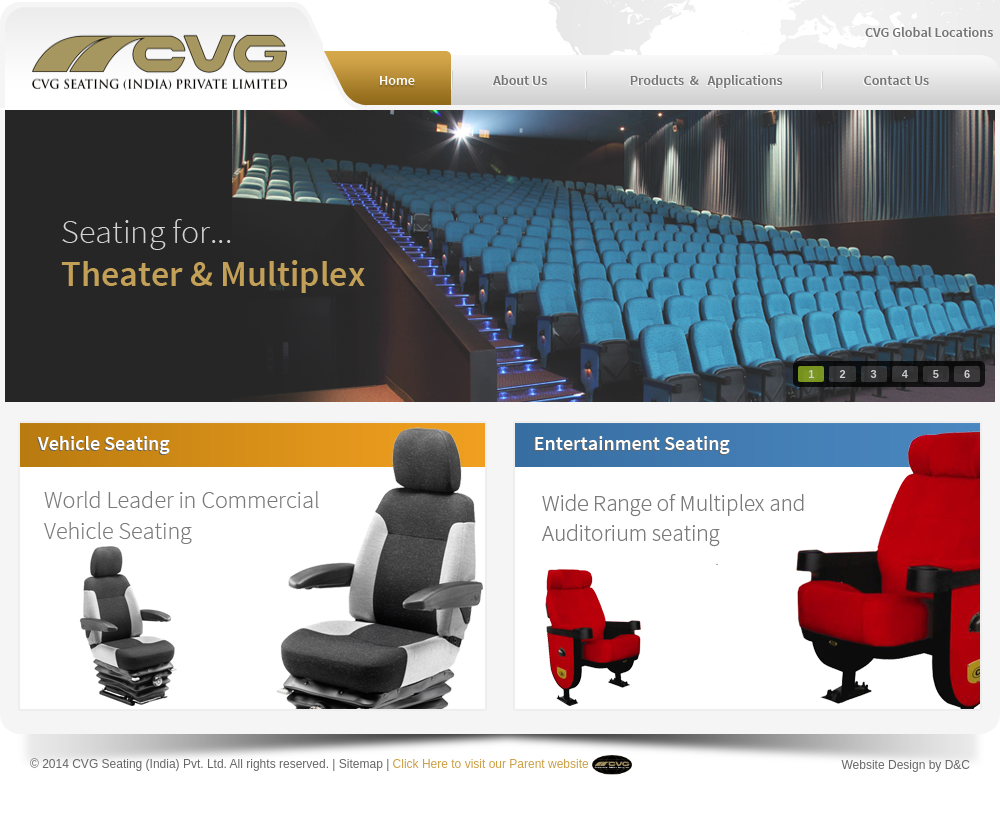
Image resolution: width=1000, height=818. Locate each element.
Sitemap (361, 764)
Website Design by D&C (906, 765)
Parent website (547, 764)
